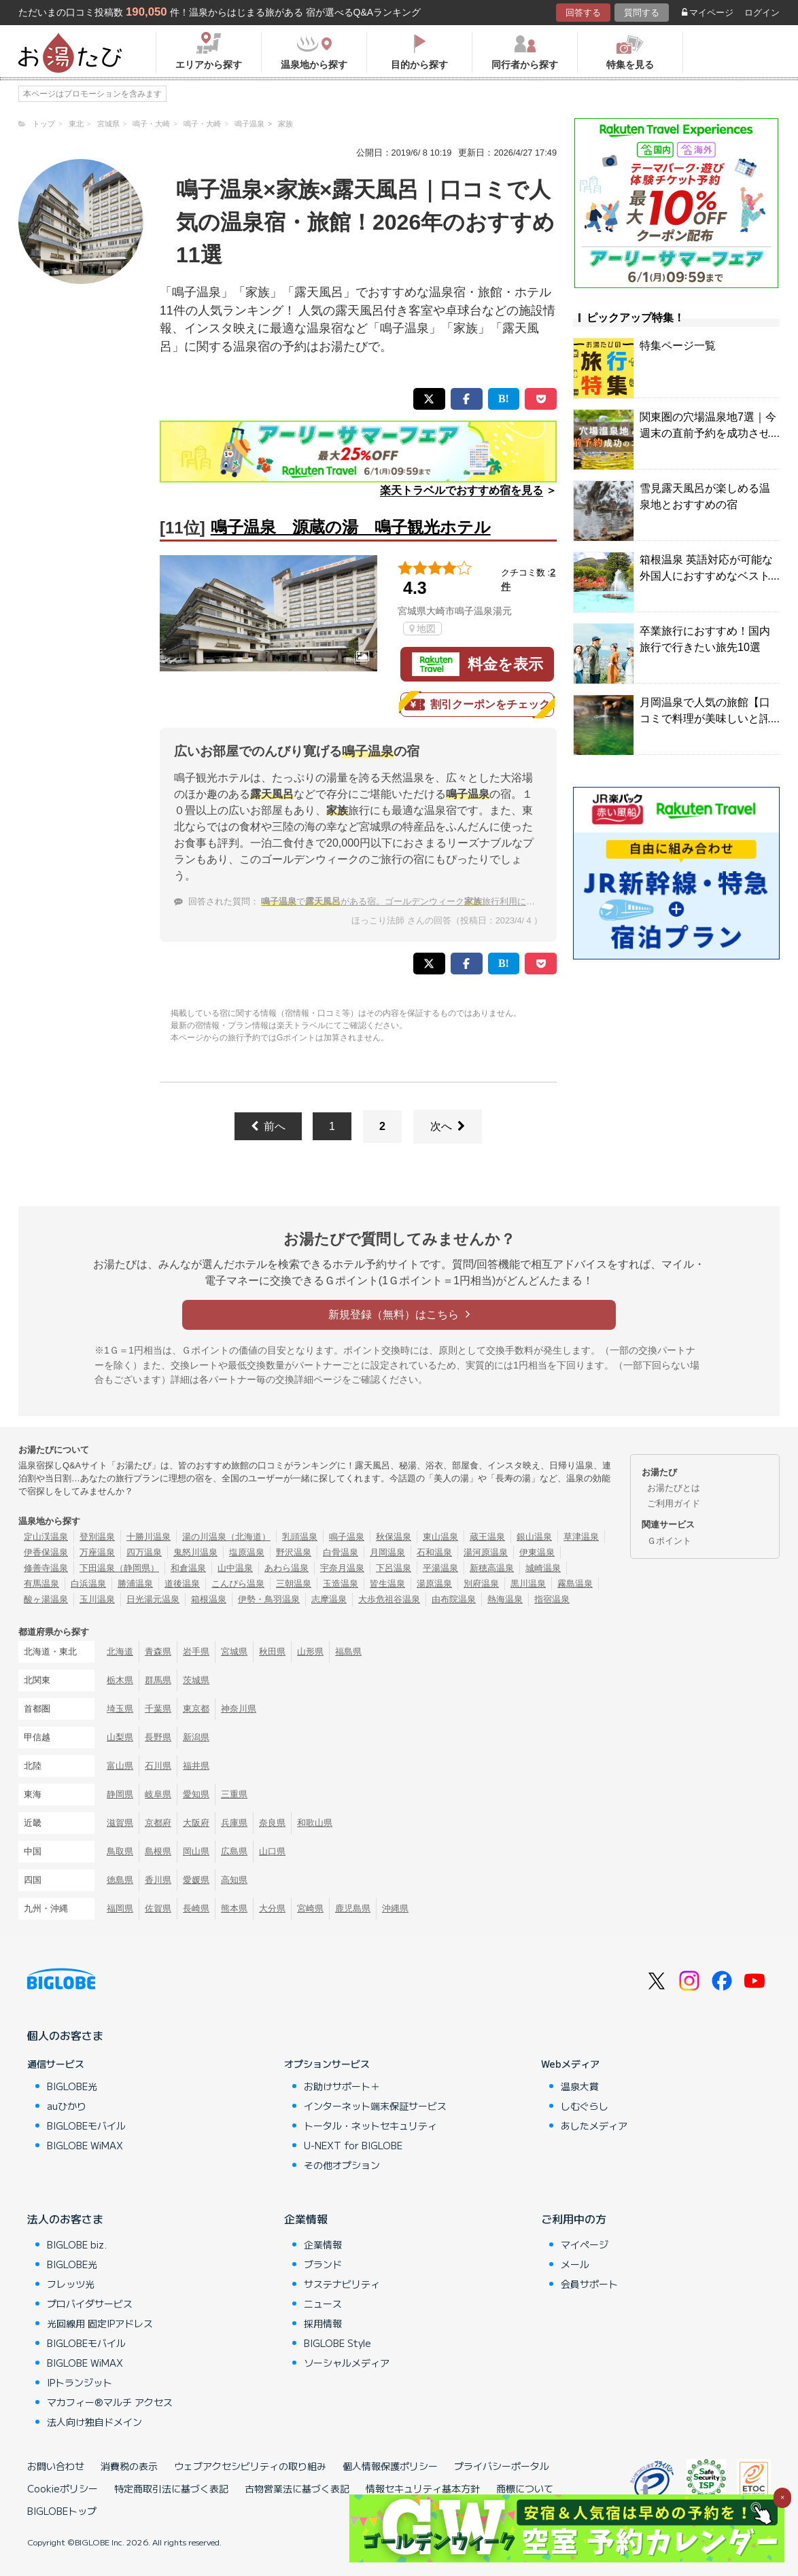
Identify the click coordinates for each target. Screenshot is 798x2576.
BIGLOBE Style (337, 2343)
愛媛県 (196, 1880)
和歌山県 (314, 1823)
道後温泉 (182, 1583)
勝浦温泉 (135, 1583)
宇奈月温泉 (342, 1568)
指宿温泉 (552, 1599)
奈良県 (272, 1823)
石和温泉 (434, 1552)
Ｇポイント (669, 1541)
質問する (641, 12)
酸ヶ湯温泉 (46, 1599)
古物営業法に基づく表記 (297, 2488)
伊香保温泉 (46, 1552)
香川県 (158, 1880)
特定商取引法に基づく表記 (171, 2488)
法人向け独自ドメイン (94, 2422)
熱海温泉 (505, 1599)
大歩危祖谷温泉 (389, 1599)
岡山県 (196, 1851)
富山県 (120, 1766)
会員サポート (589, 2284)
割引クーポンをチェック (477, 705)
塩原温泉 (246, 1552)
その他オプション (342, 2165)
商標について (524, 2488)
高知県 (234, 1880)
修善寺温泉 (46, 1568)
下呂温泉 (393, 1568)
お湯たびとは (673, 1488)
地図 (422, 628)
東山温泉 (440, 1537)
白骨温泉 (340, 1552)
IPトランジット (79, 2382)
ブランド (323, 2264)
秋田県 (272, 1651)
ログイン (762, 12)
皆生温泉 (387, 1583)
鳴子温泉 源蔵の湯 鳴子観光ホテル (351, 527)
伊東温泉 (537, 1552)
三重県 (234, 1794)
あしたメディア (594, 2125)
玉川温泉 (97, 1599)
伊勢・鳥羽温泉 (269, 1599)
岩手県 (196, 1651)
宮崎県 (310, 1908)
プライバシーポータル (501, 2466)
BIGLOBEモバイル (86, 2125)
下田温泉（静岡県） (119, 1568)
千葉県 (158, 1709)
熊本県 (234, 1908)
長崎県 (196, 1908)
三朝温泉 (293, 1583)
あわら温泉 (286, 1568)
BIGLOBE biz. (77, 2244)
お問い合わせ (55, 2466)
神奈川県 (238, 1709)
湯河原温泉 (486, 1552)
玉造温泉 (340, 1583)
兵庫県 (234, 1823)
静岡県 (120, 1794)
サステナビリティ (342, 2284)
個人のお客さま (65, 2035)
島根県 (158, 1851)
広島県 (234, 1851)
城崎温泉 (543, 1568)
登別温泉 (97, 1537)
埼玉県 (120, 1709)
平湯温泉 (440, 1568)
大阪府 (196, 1823)
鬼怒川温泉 (195, 1552)
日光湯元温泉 (152, 1599)
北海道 (120, 1651)
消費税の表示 (129, 2466)
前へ (268, 1126)
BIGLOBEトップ (62, 2511)
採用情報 (323, 2323)
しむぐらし (584, 2106)
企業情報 (306, 2218)
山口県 (272, 1851)
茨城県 (196, 1680)
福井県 (196, 1766)
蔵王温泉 (487, 1537)
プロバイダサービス (90, 2303)
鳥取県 (120, 1851)
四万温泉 (144, 1552)
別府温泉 (481, 1583)
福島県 (348, 1651)
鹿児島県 (352, 1908)
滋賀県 (120, 1823)
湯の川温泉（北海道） (226, 1537)
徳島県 (120, 1880)
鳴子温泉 (346, 1537)
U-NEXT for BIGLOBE (353, 2145)
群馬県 (158, 1680)
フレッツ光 (70, 2284)
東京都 (196, 1709)
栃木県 (120, 1680)
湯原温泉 (434, 1583)
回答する (583, 12)
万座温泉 (97, 1552)
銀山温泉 (534, 1537)
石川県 (158, 1766)
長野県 (158, 1737)
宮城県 (234, 1651)
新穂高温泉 (492, 1568)
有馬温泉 (41, 1583)
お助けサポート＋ (342, 2086)
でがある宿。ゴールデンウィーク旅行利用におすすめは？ (420, 901)
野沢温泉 (293, 1552)
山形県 (310, 1651)
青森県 (158, 1651)
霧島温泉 (575, 1583)
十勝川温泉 (148, 1537)
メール (575, 2264)
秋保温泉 (393, 1537)
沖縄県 (395, 1908)
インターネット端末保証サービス (375, 2106)
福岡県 (120, 1908)
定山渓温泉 (46, 1537)
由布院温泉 (454, 1599)
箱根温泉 (208, 1599)
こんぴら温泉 (237, 1583)
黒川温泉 (528, 1583)
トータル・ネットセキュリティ (370, 2125)
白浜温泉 (88, 1583)
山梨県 (120, 1737)
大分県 (272, 1908)
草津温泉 (581, 1537)
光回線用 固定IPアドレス (100, 2323)
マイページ (707, 12)
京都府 (158, 1823)
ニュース (323, 2303)
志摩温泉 (329, 1599)
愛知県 (196, 1794)
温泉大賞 (580, 2086)
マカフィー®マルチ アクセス (110, 2402)
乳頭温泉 (299, 1537)
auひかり (66, 2106)
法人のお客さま (65, 2218)
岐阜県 (158, 1794)
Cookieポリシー (62, 2488)
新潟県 (196, 1737)
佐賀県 (158, 1908)
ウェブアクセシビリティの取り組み (250, 2466)
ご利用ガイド (673, 1503)
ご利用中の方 (573, 2218)
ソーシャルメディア (346, 2362)
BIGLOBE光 (72, 2086)
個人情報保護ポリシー (390, 2466)
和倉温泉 (188, 1568)
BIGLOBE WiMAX (85, 2145)
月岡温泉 (387, 1552)
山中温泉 (235, 1568)
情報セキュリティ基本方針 (423, 2488)
